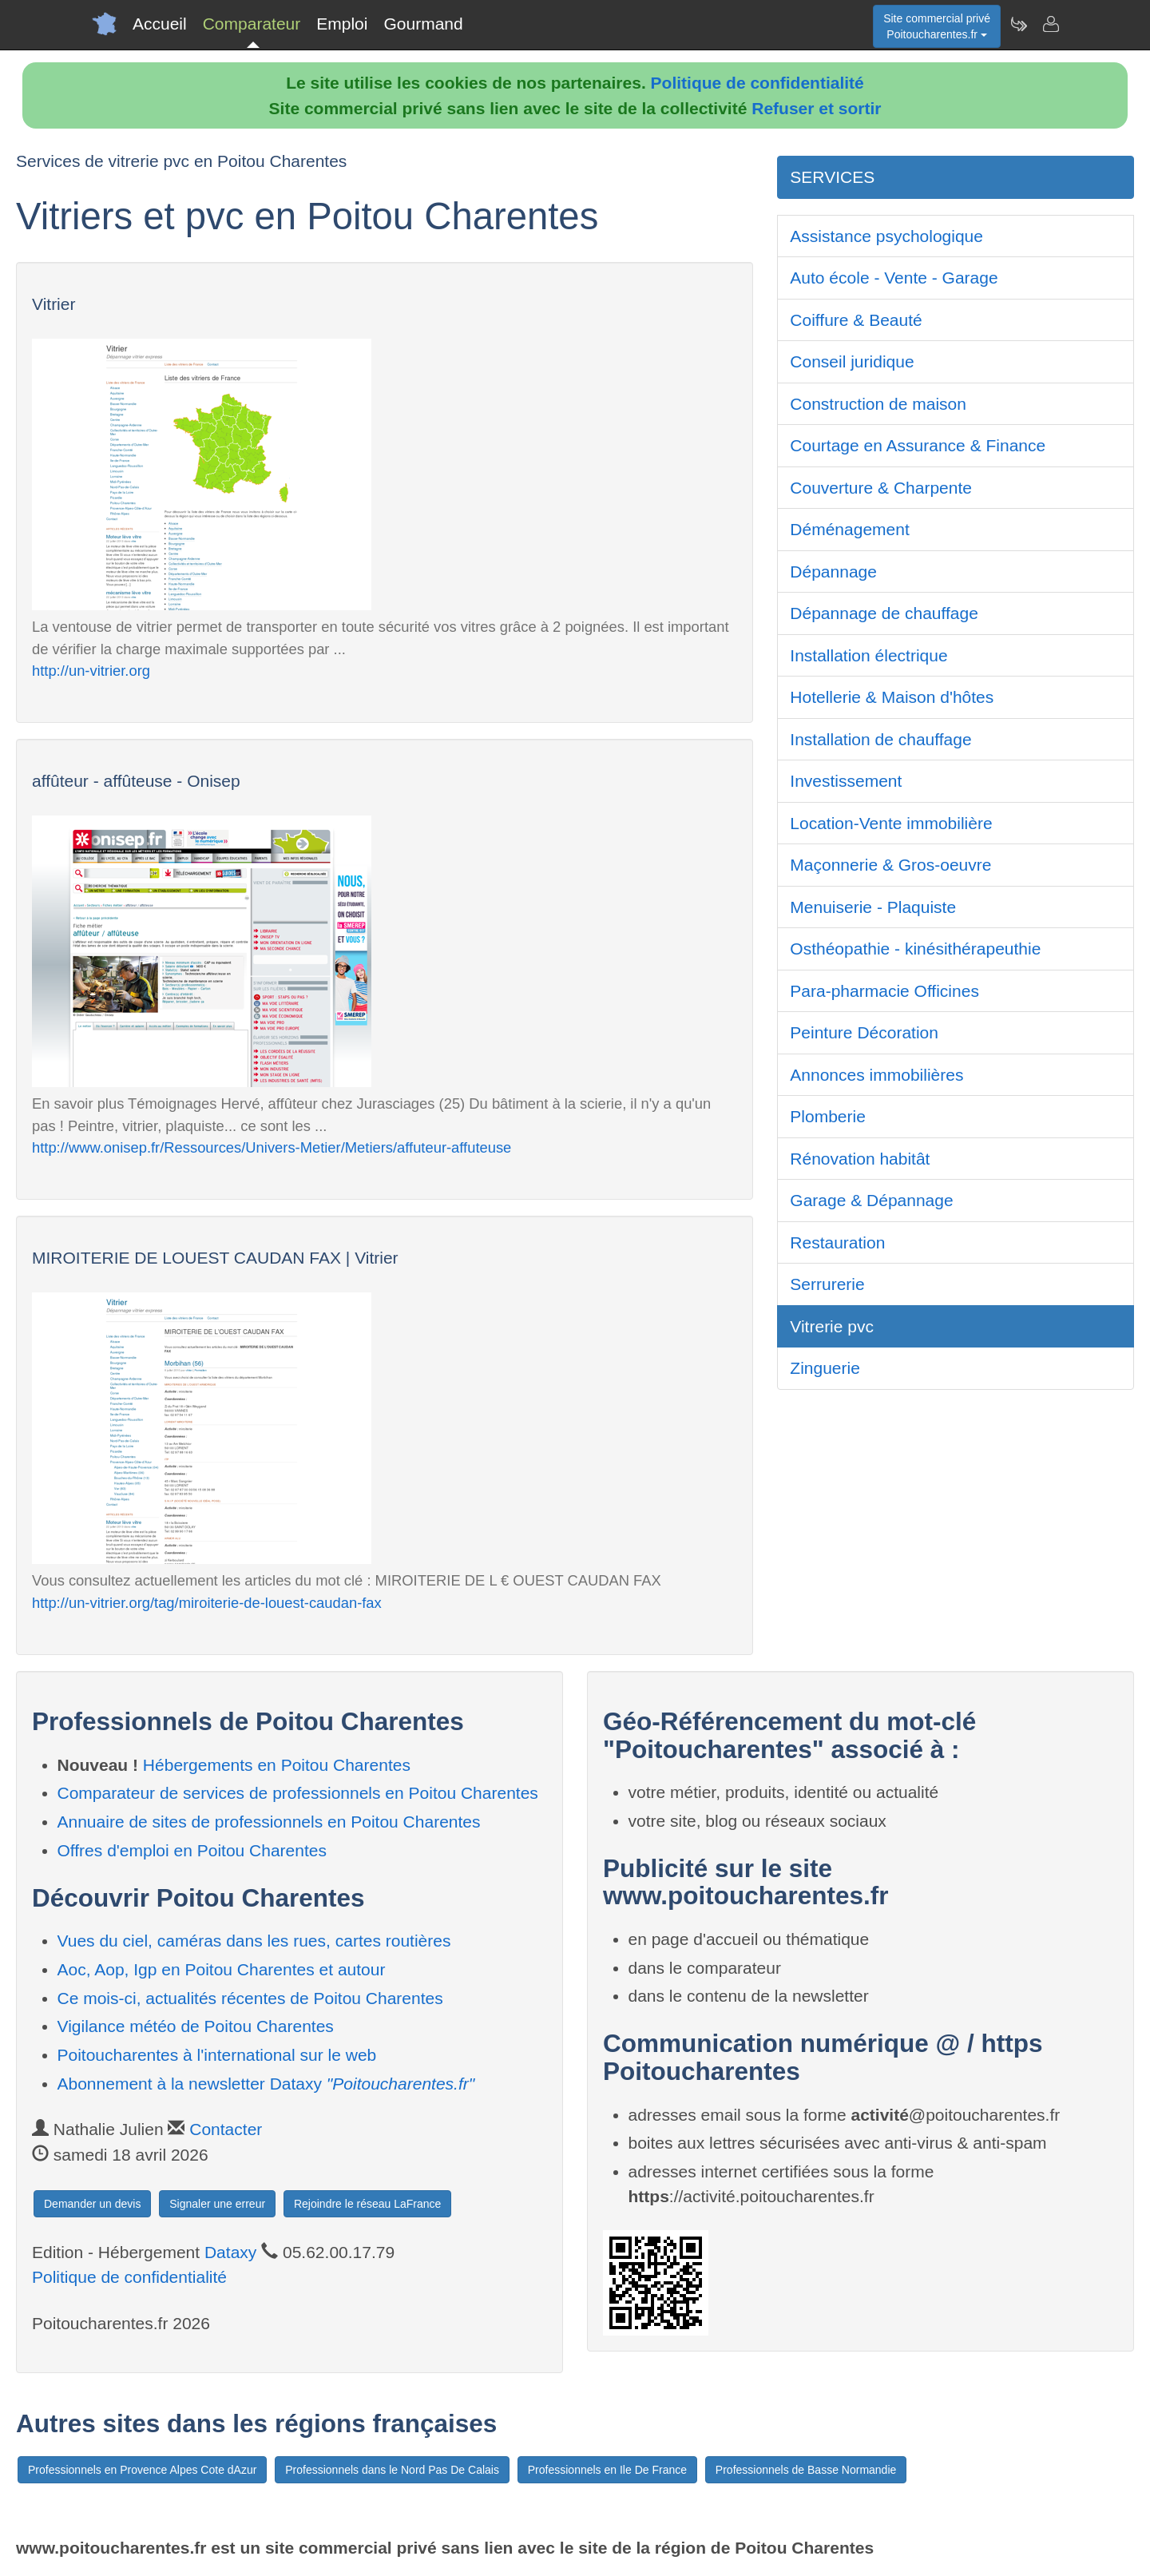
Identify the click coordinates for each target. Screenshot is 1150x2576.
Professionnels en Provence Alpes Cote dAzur (142, 2469)
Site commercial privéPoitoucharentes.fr (936, 26)
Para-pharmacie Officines (884, 991)
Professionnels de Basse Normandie (806, 2469)
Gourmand (422, 23)
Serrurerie (827, 1284)
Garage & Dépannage (871, 1200)
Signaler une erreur (217, 2203)
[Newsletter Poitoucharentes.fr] (1018, 24)
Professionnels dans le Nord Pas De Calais (392, 2469)
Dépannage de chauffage (884, 613)
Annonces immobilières (876, 1075)
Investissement (846, 781)
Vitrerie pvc (832, 1326)
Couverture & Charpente (881, 487)
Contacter (225, 2129)
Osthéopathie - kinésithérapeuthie (915, 948)
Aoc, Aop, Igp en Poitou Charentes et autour (222, 1969)
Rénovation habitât (860, 1158)
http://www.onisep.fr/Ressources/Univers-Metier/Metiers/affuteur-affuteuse (271, 1147)
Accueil (160, 23)
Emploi (341, 23)
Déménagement (849, 529)
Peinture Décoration (864, 1032)
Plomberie (828, 1116)
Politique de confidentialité (757, 82)
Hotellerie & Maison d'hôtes (891, 697)
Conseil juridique (852, 361)
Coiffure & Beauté (856, 320)
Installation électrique (868, 655)
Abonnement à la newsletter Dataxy (266, 2083)
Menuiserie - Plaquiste (873, 907)
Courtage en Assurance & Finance (917, 445)
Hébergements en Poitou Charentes (276, 1765)
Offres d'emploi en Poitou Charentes (192, 1850)
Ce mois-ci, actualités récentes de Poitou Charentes (250, 1998)
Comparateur (252, 23)
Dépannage (833, 571)
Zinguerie (825, 1368)
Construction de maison (878, 404)
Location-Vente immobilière (891, 823)
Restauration (837, 1242)
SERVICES (832, 177)
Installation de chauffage (880, 739)
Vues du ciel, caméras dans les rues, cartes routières (254, 1940)
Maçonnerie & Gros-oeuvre (890, 864)
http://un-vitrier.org (91, 670)
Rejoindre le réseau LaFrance (367, 2203)
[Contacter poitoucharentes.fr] (1050, 24)
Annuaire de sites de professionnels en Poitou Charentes (269, 1821)
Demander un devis (92, 2203)
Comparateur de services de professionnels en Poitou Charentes (298, 1793)
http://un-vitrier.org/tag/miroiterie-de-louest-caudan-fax (207, 1602)
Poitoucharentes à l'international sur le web (217, 2055)
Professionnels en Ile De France (607, 2469)
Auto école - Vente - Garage (893, 277)
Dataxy (230, 2252)
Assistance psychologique (886, 236)
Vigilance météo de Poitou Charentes (196, 2026)
